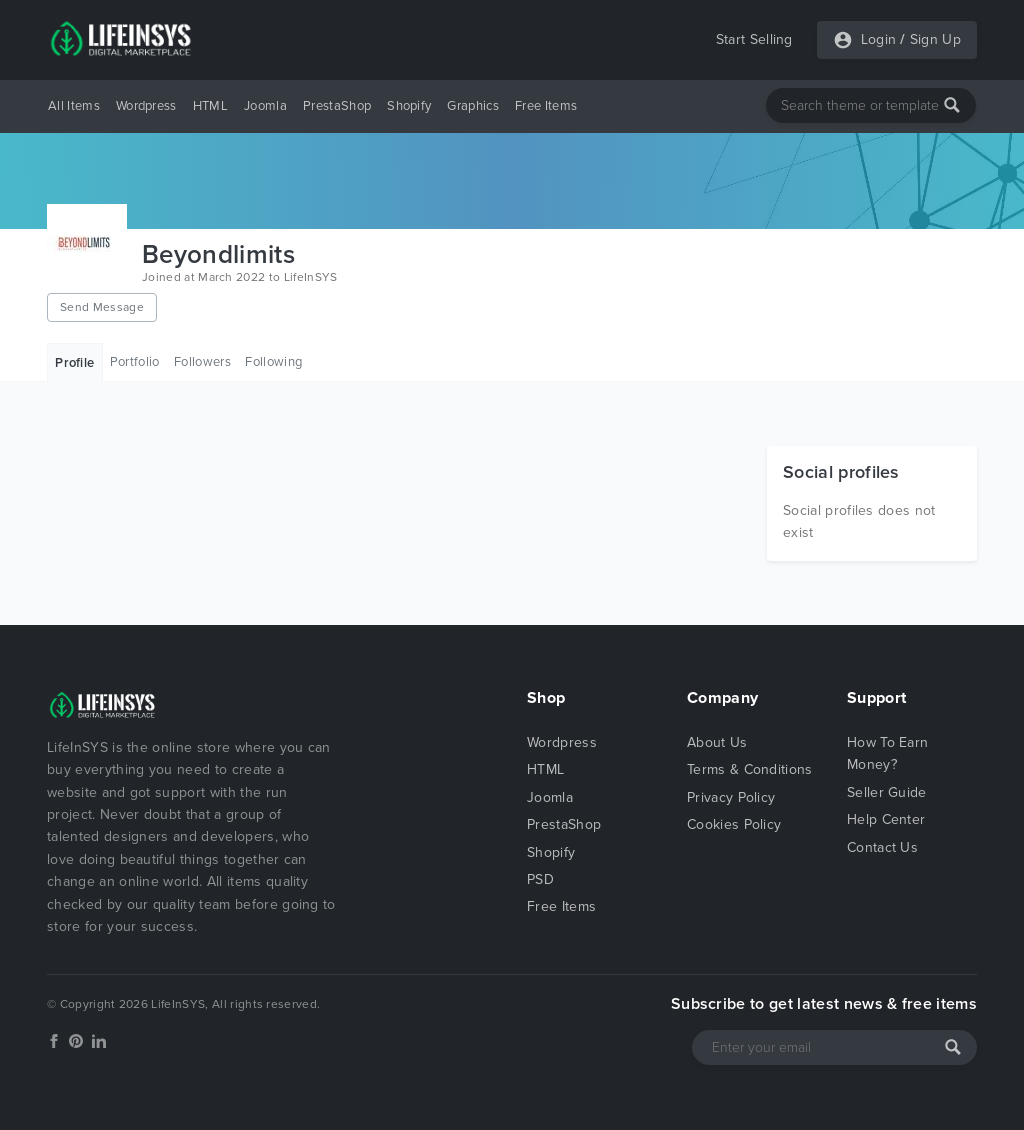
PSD (540, 879)
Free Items (546, 106)
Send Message (102, 307)
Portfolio (135, 362)
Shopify (409, 106)
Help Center (886, 819)
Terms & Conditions (750, 769)
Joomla (265, 106)
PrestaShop (337, 106)
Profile (74, 363)
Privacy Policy (731, 797)
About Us (717, 742)
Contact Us (882, 847)
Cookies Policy (734, 824)
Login (879, 39)
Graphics (473, 106)
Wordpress (146, 106)
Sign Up (935, 39)
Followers (202, 362)
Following (273, 362)
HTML (210, 106)
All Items (74, 106)
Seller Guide (887, 792)
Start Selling (754, 39)
